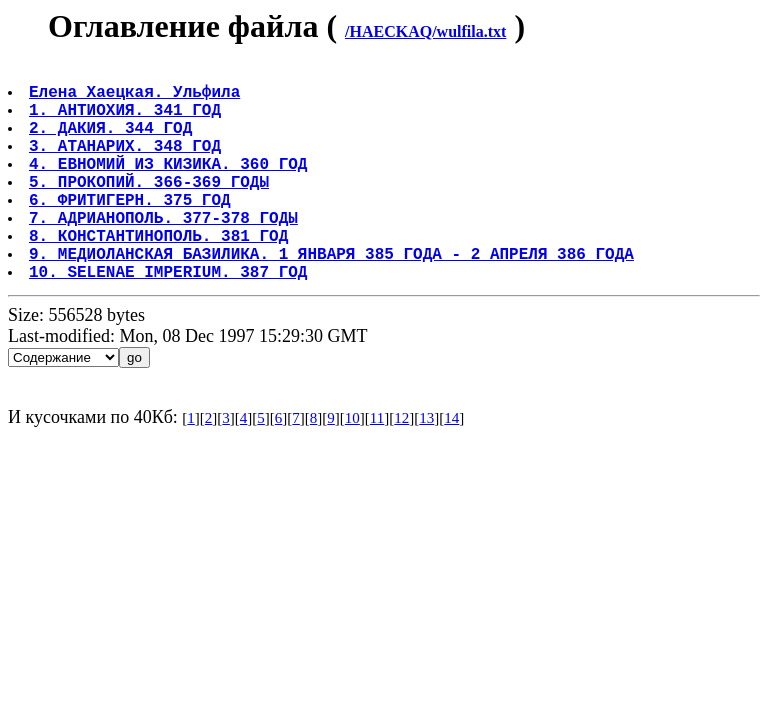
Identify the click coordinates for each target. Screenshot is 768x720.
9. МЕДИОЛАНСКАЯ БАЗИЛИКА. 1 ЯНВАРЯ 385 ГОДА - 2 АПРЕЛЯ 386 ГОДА (333, 297)
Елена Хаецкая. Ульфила (136, 99)
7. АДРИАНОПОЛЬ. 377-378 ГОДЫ (165, 253)
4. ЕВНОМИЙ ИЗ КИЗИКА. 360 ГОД (170, 187)
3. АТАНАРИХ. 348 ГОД (127, 165)
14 (451, 466)
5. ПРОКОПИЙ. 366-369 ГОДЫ (151, 209)
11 (377, 466)
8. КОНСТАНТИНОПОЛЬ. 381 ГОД (160, 275)
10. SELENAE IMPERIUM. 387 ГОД (170, 319)
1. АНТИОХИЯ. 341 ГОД (127, 121)
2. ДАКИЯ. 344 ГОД (112, 143)
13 (426, 466)
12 (401, 466)
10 (352, 466)
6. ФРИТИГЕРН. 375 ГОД (132, 231)
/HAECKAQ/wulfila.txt (425, 31)
